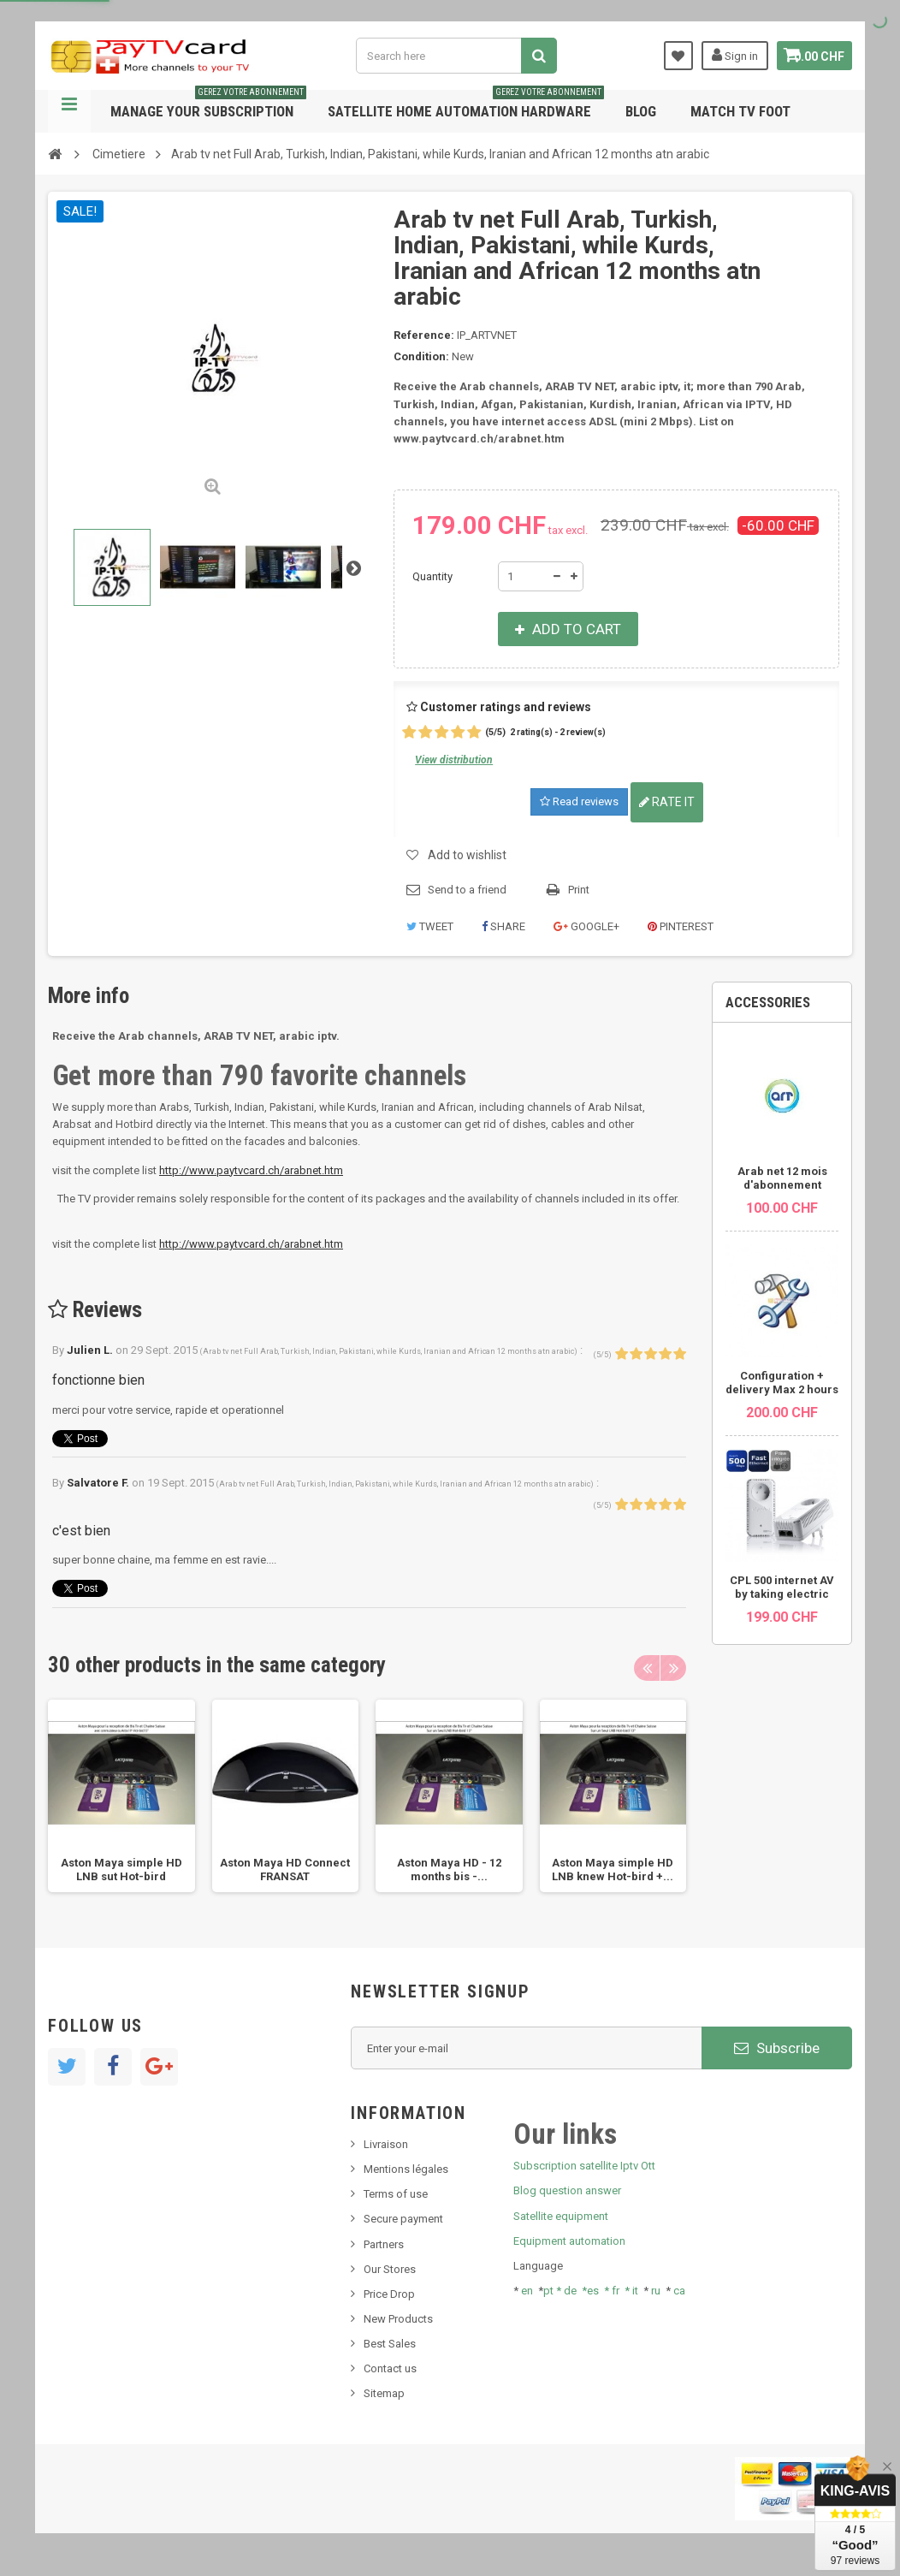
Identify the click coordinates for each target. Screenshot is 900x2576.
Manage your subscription (208, 105)
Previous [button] (647, 1668)
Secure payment (403, 2218)
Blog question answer (567, 2190)
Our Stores (390, 2269)
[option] (121, 1796)
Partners (384, 2244)
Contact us (390, 2368)
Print (578, 889)
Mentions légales (406, 2169)
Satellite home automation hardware (466, 105)
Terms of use (396, 2193)
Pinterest (680, 926)
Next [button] (673, 1668)
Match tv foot (740, 111)
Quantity (432, 576)
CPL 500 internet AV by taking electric (782, 1587)
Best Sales (390, 2343)
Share (503, 926)
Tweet (429, 926)
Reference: (424, 335)
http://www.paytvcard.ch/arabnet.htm (251, 1170)
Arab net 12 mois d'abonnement (782, 1178)
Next (353, 567)
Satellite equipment (560, 2216)
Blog (640, 111)
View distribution (454, 760)
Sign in (722, 54)
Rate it (667, 802)
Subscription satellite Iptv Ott (584, 2165)
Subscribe (777, 2048)
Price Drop (389, 2294)
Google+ (586, 926)
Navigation (69, 111)
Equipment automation (569, 2241)
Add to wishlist (467, 855)
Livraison (386, 2144)
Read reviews (579, 801)
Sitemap (384, 2393)
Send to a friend (467, 889)
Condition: (421, 356)
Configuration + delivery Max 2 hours (781, 1382)
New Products (398, 2318)
